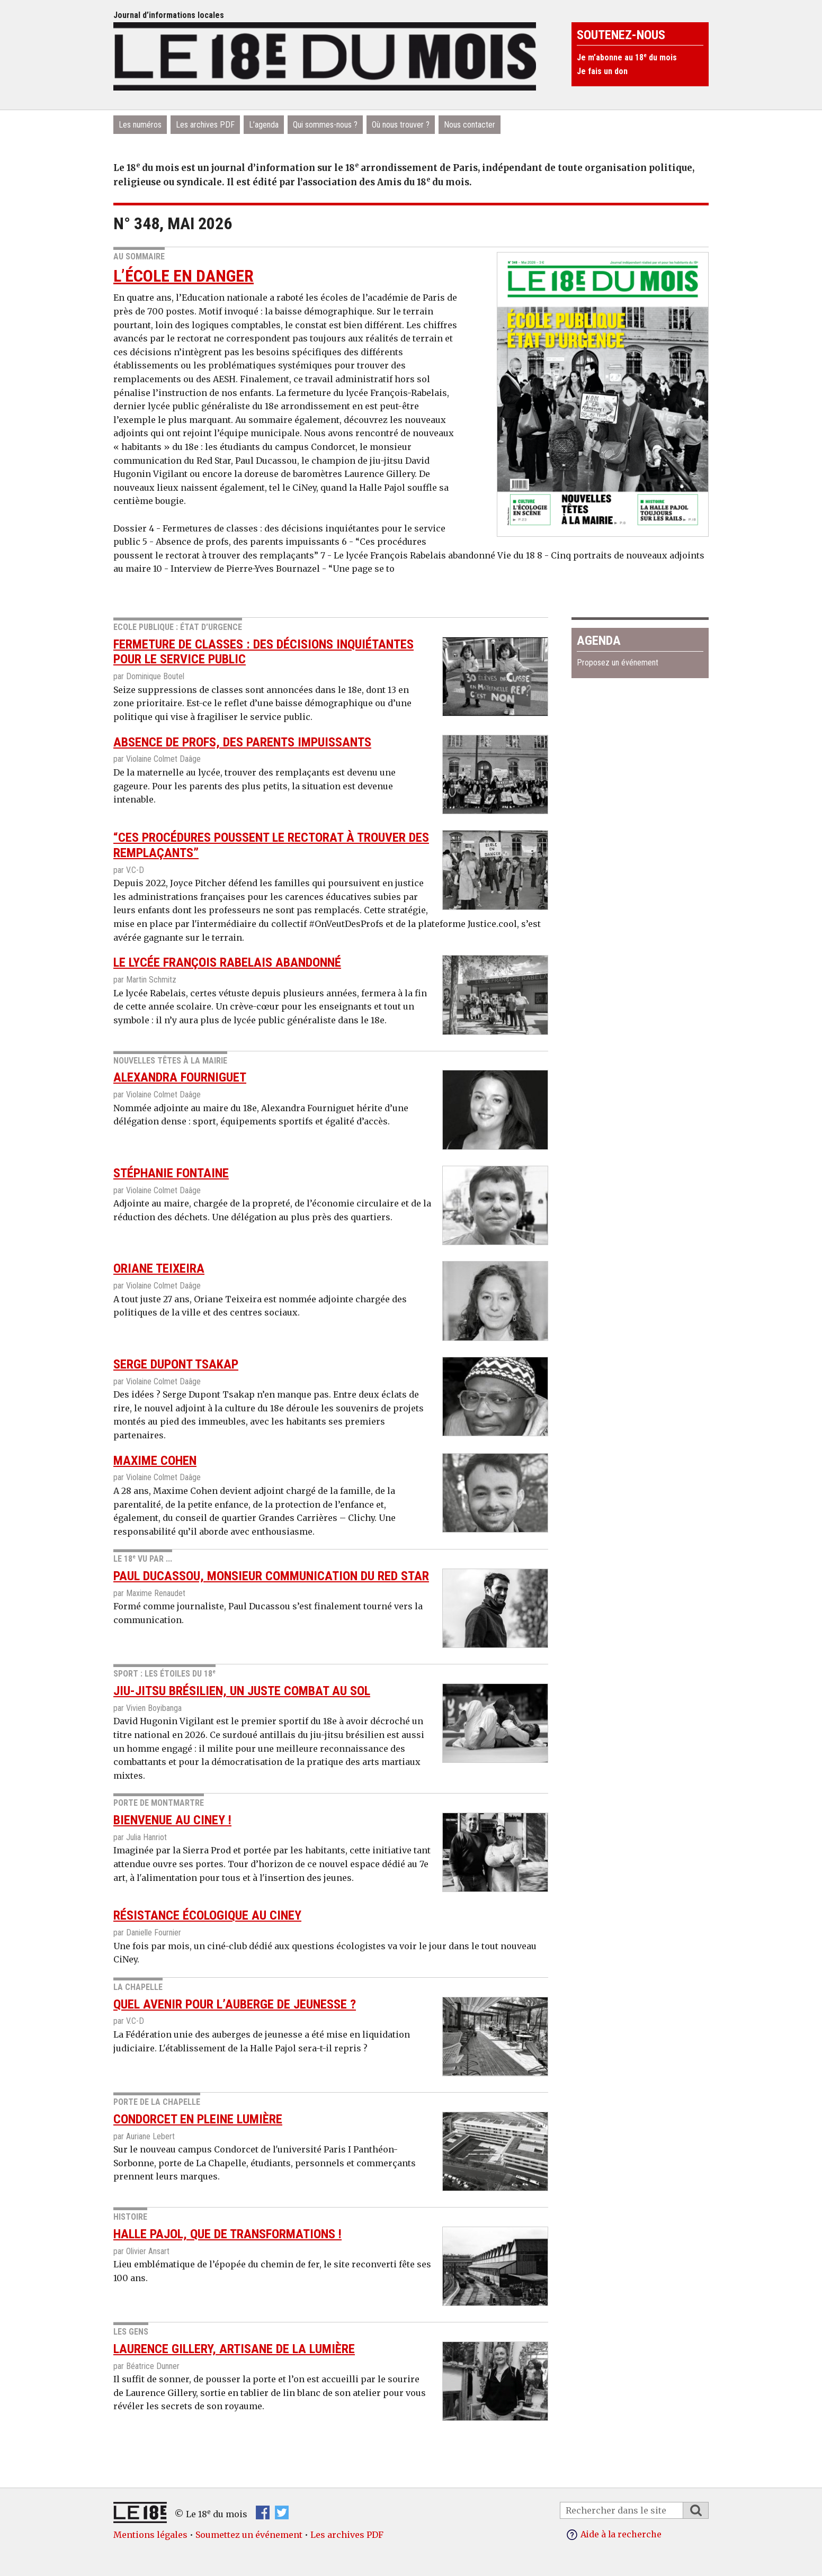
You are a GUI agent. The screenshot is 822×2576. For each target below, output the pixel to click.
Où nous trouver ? (401, 125)
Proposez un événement (617, 662)
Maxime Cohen (154, 1460)
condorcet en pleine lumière (197, 2119)
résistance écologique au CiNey (207, 1915)
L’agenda (264, 125)
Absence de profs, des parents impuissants (242, 742)
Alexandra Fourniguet (179, 1077)
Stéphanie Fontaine (171, 1173)
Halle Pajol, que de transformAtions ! (227, 2234)
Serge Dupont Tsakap (175, 1364)
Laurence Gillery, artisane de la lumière (234, 2348)
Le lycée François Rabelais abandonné (227, 962)
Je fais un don (602, 71)
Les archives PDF (205, 125)
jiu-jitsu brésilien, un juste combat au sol (241, 1690)
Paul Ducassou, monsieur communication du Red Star (271, 1576)
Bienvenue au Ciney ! (172, 1820)
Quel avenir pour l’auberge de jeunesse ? (234, 2004)
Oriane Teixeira (158, 1268)
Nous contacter (469, 125)
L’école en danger (183, 276)
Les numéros (140, 125)
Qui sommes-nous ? (325, 125)
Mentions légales (150, 2534)
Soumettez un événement (248, 2534)
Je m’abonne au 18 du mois (627, 57)
